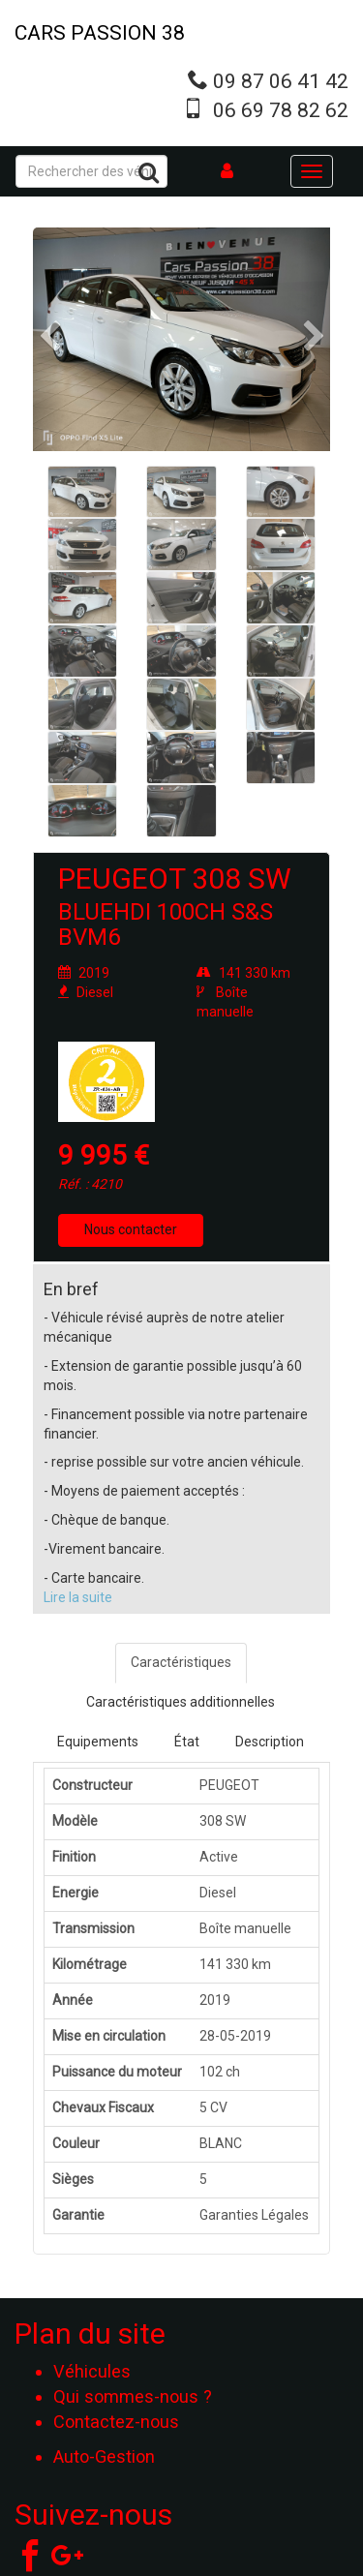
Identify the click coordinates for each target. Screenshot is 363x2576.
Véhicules (92, 2371)
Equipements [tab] (97, 1741)
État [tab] (186, 1741)
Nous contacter (130, 1229)
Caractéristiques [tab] (181, 1662)
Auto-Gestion (104, 2456)
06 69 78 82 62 (280, 110)
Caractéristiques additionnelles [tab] (180, 1702)
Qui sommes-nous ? (132, 2396)
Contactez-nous (116, 2421)
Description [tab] (269, 1741)
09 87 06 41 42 (280, 81)
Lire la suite (78, 1597)
